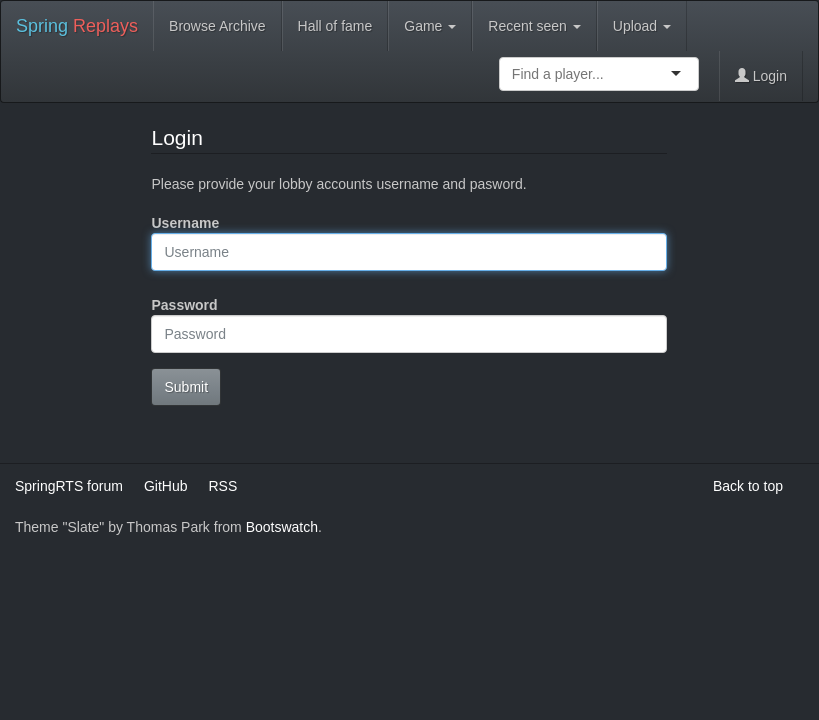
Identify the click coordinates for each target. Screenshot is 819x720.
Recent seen (534, 26)
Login (761, 76)
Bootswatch (282, 527)
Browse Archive (217, 26)
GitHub (166, 486)
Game (430, 26)
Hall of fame (335, 26)
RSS (222, 486)
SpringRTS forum (69, 486)
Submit (186, 387)
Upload (642, 26)
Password (184, 305)
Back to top (748, 486)
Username (185, 223)
